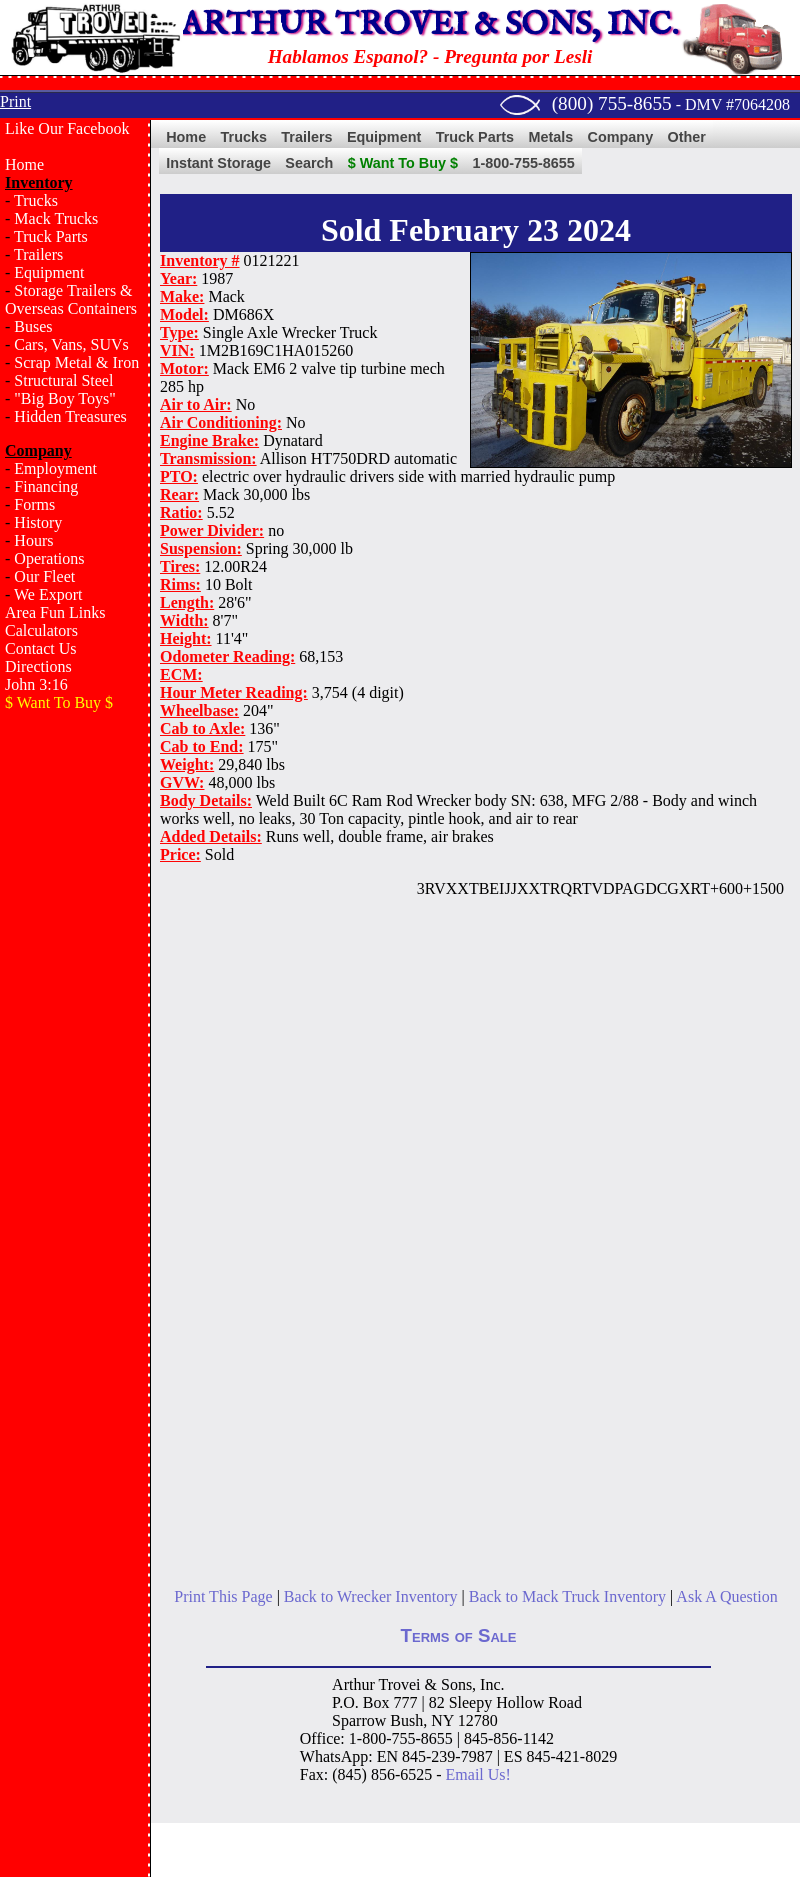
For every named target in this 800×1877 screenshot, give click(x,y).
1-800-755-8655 (523, 163)
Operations (49, 558)
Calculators (41, 630)
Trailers (38, 254)
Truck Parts (51, 236)
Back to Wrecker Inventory (371, 1596)
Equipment (49, 272)
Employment (55, 468)
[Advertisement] (75, 1046)
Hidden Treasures (70, 416)
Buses (33, 326)
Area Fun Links (55, 612)
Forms (34, 504)
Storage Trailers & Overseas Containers (71, 299)
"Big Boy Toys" (64, 398)
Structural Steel (63, 380)
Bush (406, 1720)
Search (309, 163)
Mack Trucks (56, 218)
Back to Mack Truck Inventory (567, 1596)
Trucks (36, 200)
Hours (33, 540)
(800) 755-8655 (612, 103)
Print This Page (223, 1596)
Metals (550, 137)
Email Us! (478, 1774)
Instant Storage (218, 163)
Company (621, 137)
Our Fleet (44, 576)
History (38, 522)
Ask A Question (726, 1596)
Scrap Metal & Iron (76, 362)
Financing (46, 486)
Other (687, 137)
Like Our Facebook (67, 128)
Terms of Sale (459, 1635)
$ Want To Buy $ (403, 163)
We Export (48, 594)
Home (24, 164)
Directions (38, 666)
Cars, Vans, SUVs (71, 344)
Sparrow (359, 1720)
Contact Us (41, 648)
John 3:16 (36, 684)
